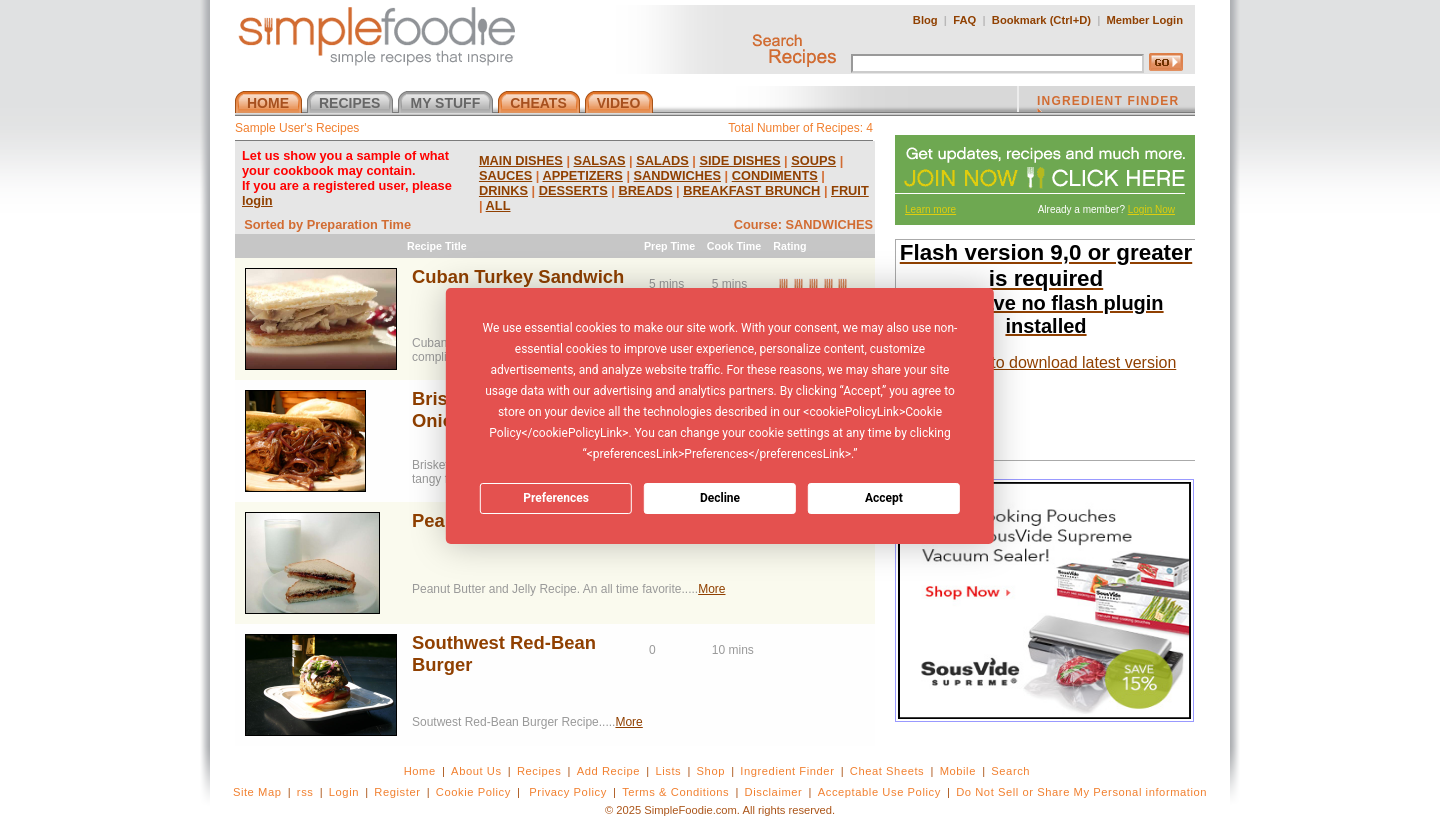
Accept (884, 498)
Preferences (556, 498)
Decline (720, 498)
